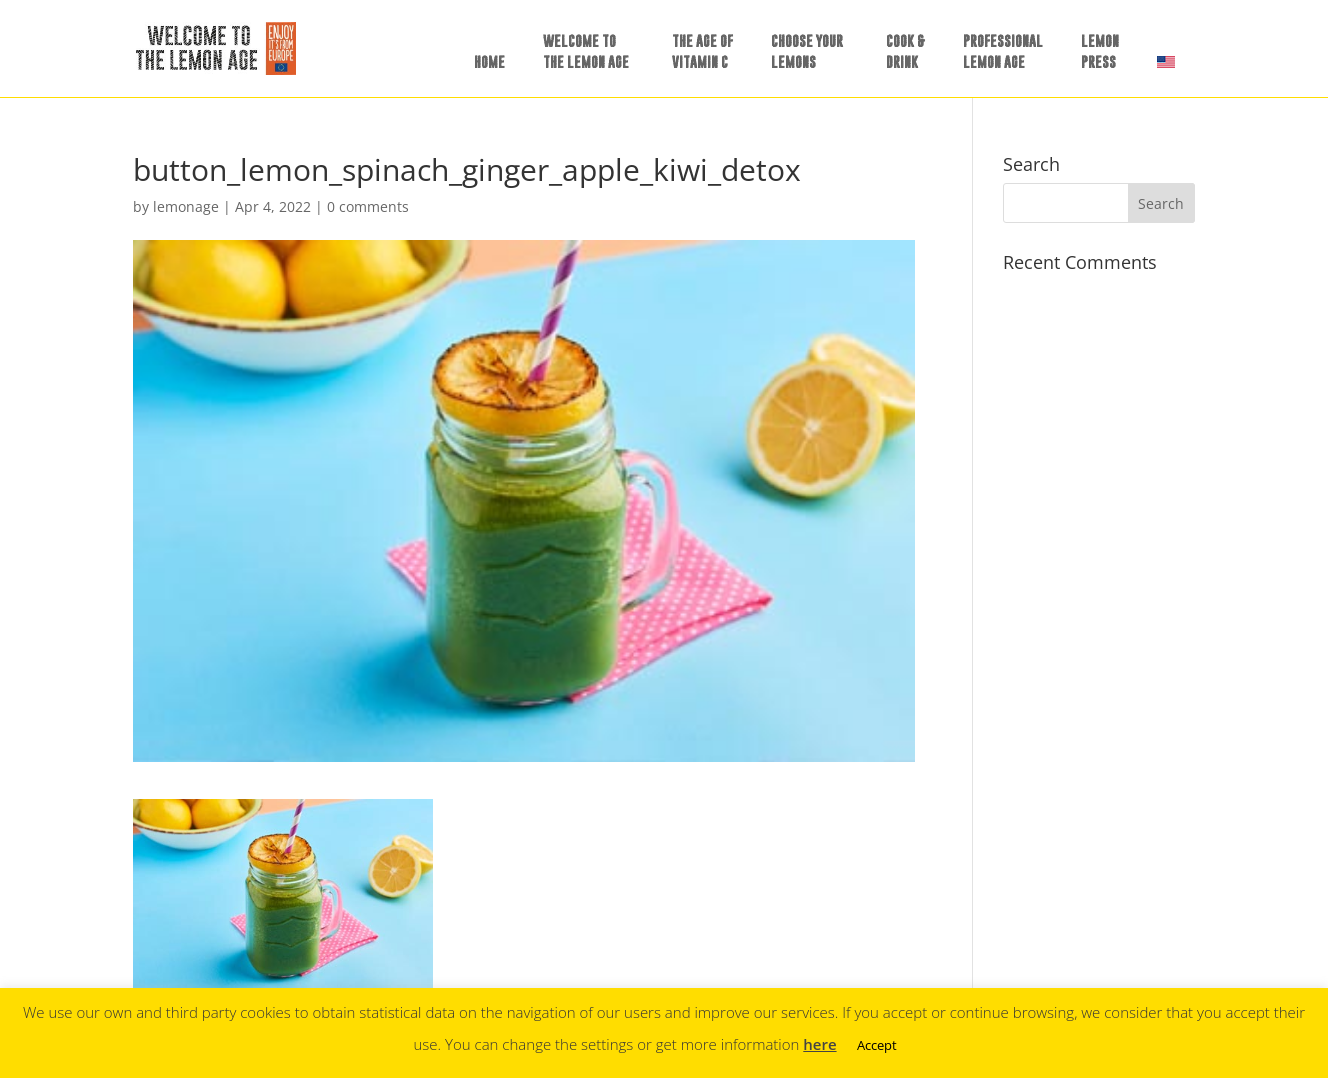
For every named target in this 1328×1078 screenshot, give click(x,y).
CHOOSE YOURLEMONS (807, 51)
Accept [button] (877, 1045)
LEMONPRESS (1100, 51)
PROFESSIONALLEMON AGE (1003, 51)
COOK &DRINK (905, 51)
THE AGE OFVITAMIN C (702, 51)
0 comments (368, 206)
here (819, 1044)
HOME (489, 61)
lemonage (186, 206)
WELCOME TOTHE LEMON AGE (586, 51)
